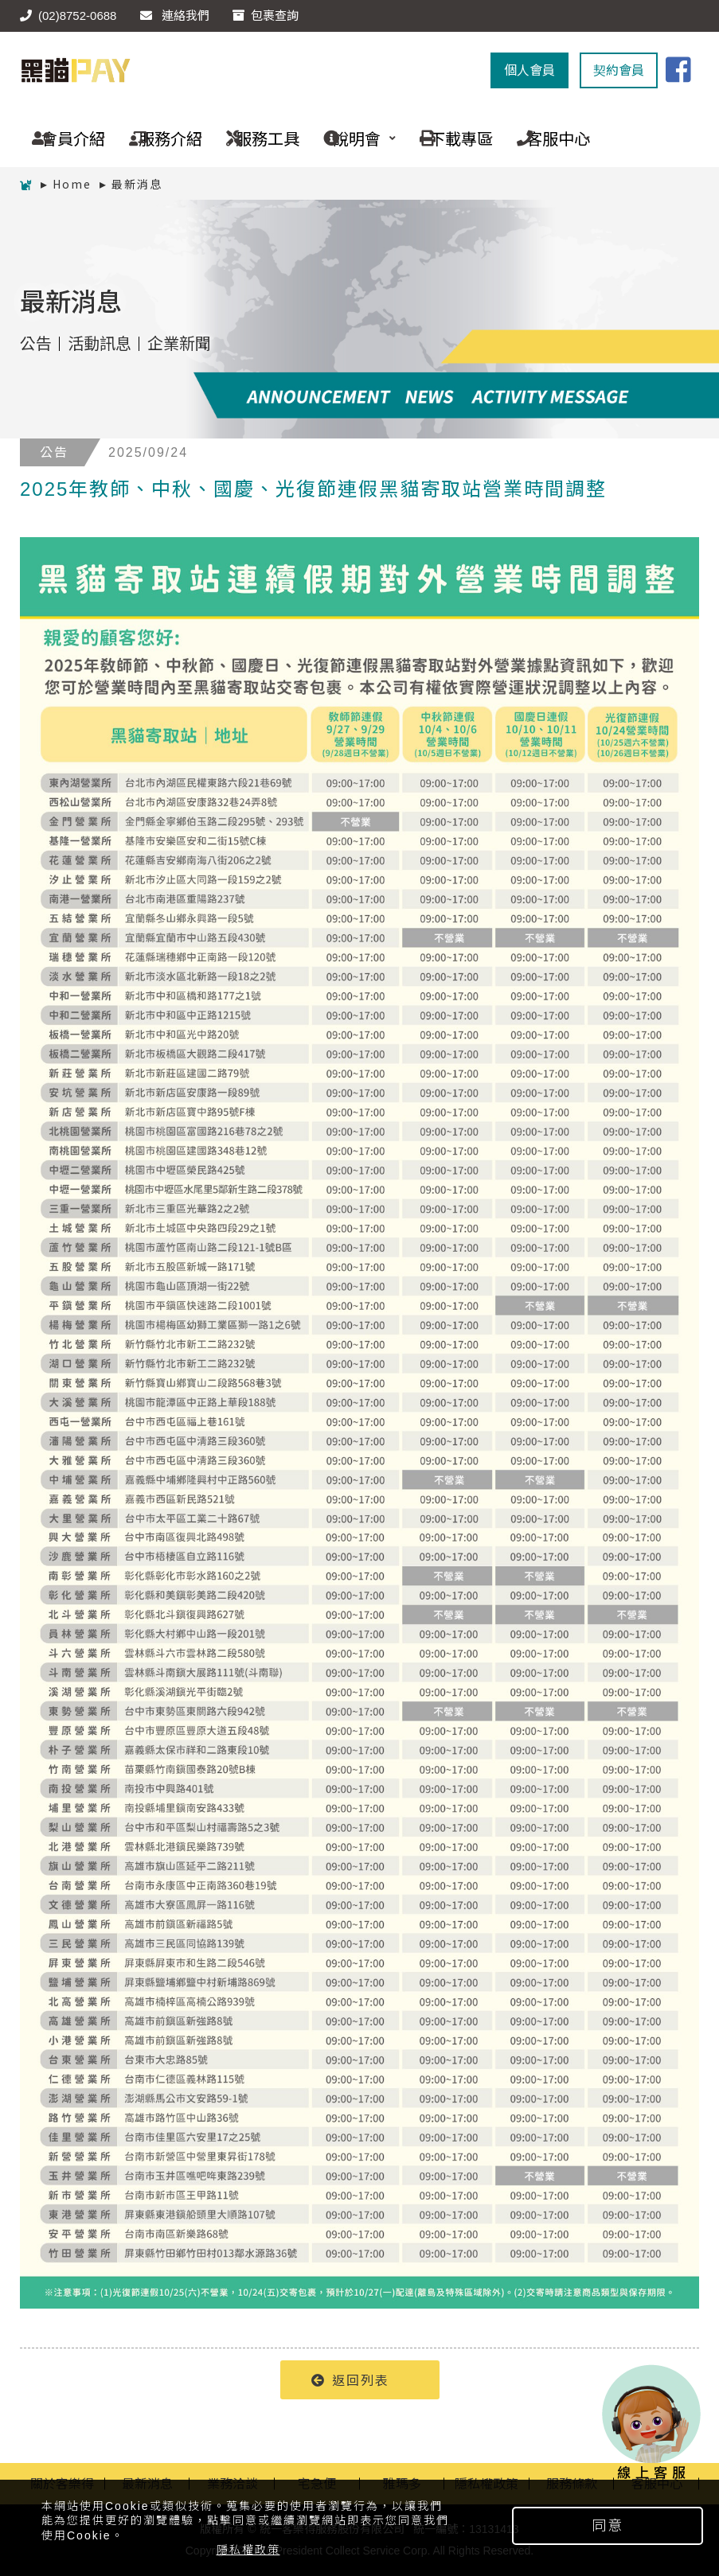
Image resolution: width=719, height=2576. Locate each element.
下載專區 (450, 138)
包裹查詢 (266, 15)
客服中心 (547, 138)
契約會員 (618, 70)
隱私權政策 (248, 2549)
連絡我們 (174, 15)
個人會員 (529, 70)
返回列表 (350, 2379)
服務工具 (256, 138)
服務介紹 (159, 138)
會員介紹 (62, 138)
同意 (607, 2526)
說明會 (354, 138)
